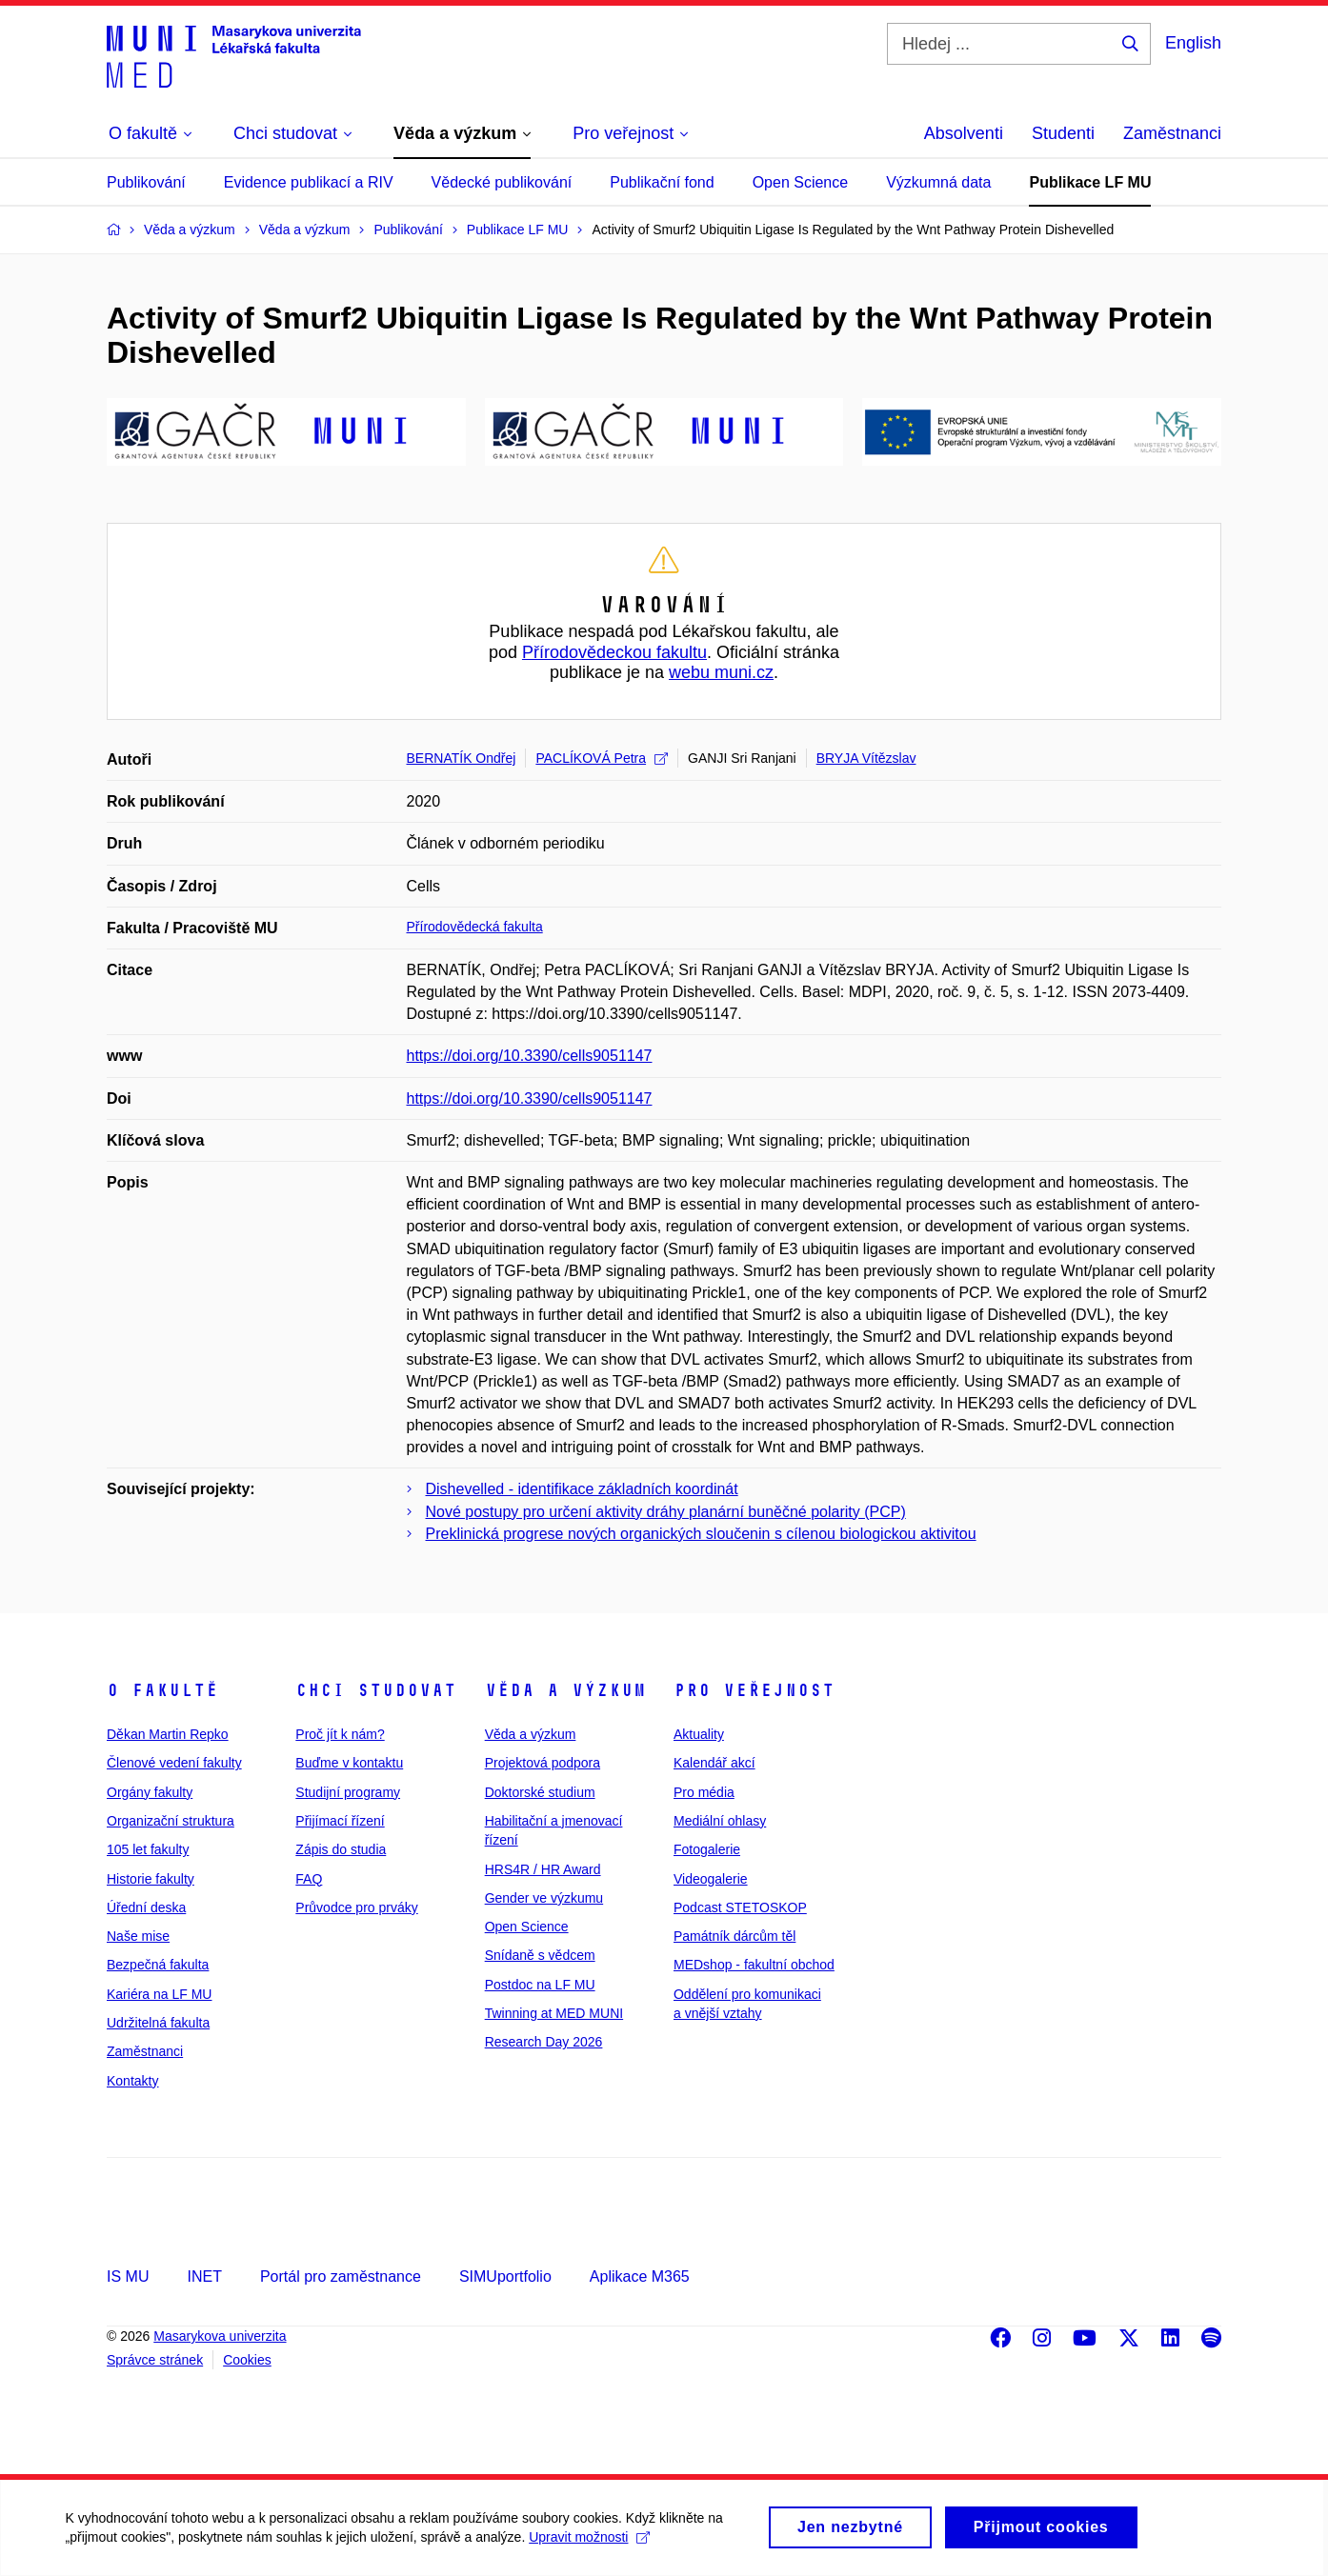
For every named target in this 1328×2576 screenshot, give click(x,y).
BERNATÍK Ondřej (461, 758)
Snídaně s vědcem (540, 1955)
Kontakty (132, 2080)
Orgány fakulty (149, 1792)
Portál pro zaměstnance (340, 2276)
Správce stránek (155, 2359)
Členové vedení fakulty (174, 1762)
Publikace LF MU (1090, 182)
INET (204, 2276)
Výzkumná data (938, 182)
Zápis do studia (340, 1849)
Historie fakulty (150, 1879)
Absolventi (963, 133)
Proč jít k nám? (339, 1734)
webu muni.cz (721, 672)
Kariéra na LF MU (159, 1994)
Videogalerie (711, 1879)
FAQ (308, 1879)
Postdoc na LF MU (540, 1984)
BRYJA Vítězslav (866, 758)
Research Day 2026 (544, 2041)
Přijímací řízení (339, 1820)
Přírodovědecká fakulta (475, 926)
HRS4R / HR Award (543, 1869)
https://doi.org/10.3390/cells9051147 (530, 1056)
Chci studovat (375, 1690)
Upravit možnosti (591, 2544)
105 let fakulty (148, 1849)
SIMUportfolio (505, 2276)
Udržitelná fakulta (158, 2022)
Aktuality (699, 1734)
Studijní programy (347, 1792)
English (1193, 42)
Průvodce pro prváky (356, 1907)
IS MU (128, 2276)
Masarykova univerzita (219, 2336)
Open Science (801, 182)
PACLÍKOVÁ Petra (601, 758)
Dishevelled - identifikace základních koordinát (582, 1489)
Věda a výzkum (565, 1690)
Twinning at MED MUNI (554, 2013)
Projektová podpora (542, 1762)
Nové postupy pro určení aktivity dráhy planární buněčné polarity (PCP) (666, 1512)
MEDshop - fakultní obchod (754, 1964)
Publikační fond (662, 182)
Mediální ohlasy (720, 1820)
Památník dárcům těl (734, 1936)
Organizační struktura (170, 1820)
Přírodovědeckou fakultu (614, 652)
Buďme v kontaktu (349, 1762)
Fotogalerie (707, 1849)
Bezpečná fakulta (158, 1964)
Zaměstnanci (1172, 133)
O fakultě (162, 1690)
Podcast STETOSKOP (740, 1907)
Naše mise (138, 1936)
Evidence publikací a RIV (308, 182)
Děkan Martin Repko (168, 1734)
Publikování (146, 182)
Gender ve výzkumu (544, 1898)
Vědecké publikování (502, 182)
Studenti (1063, 133)
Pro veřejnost (754, 1690)
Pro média (704, 1792)
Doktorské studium (540, 1792)
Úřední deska (146, 1907)
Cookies (247, 2359)
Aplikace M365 (640, 2276)
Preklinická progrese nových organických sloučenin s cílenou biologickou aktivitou (701, 1534)
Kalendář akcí (714, 1762)
